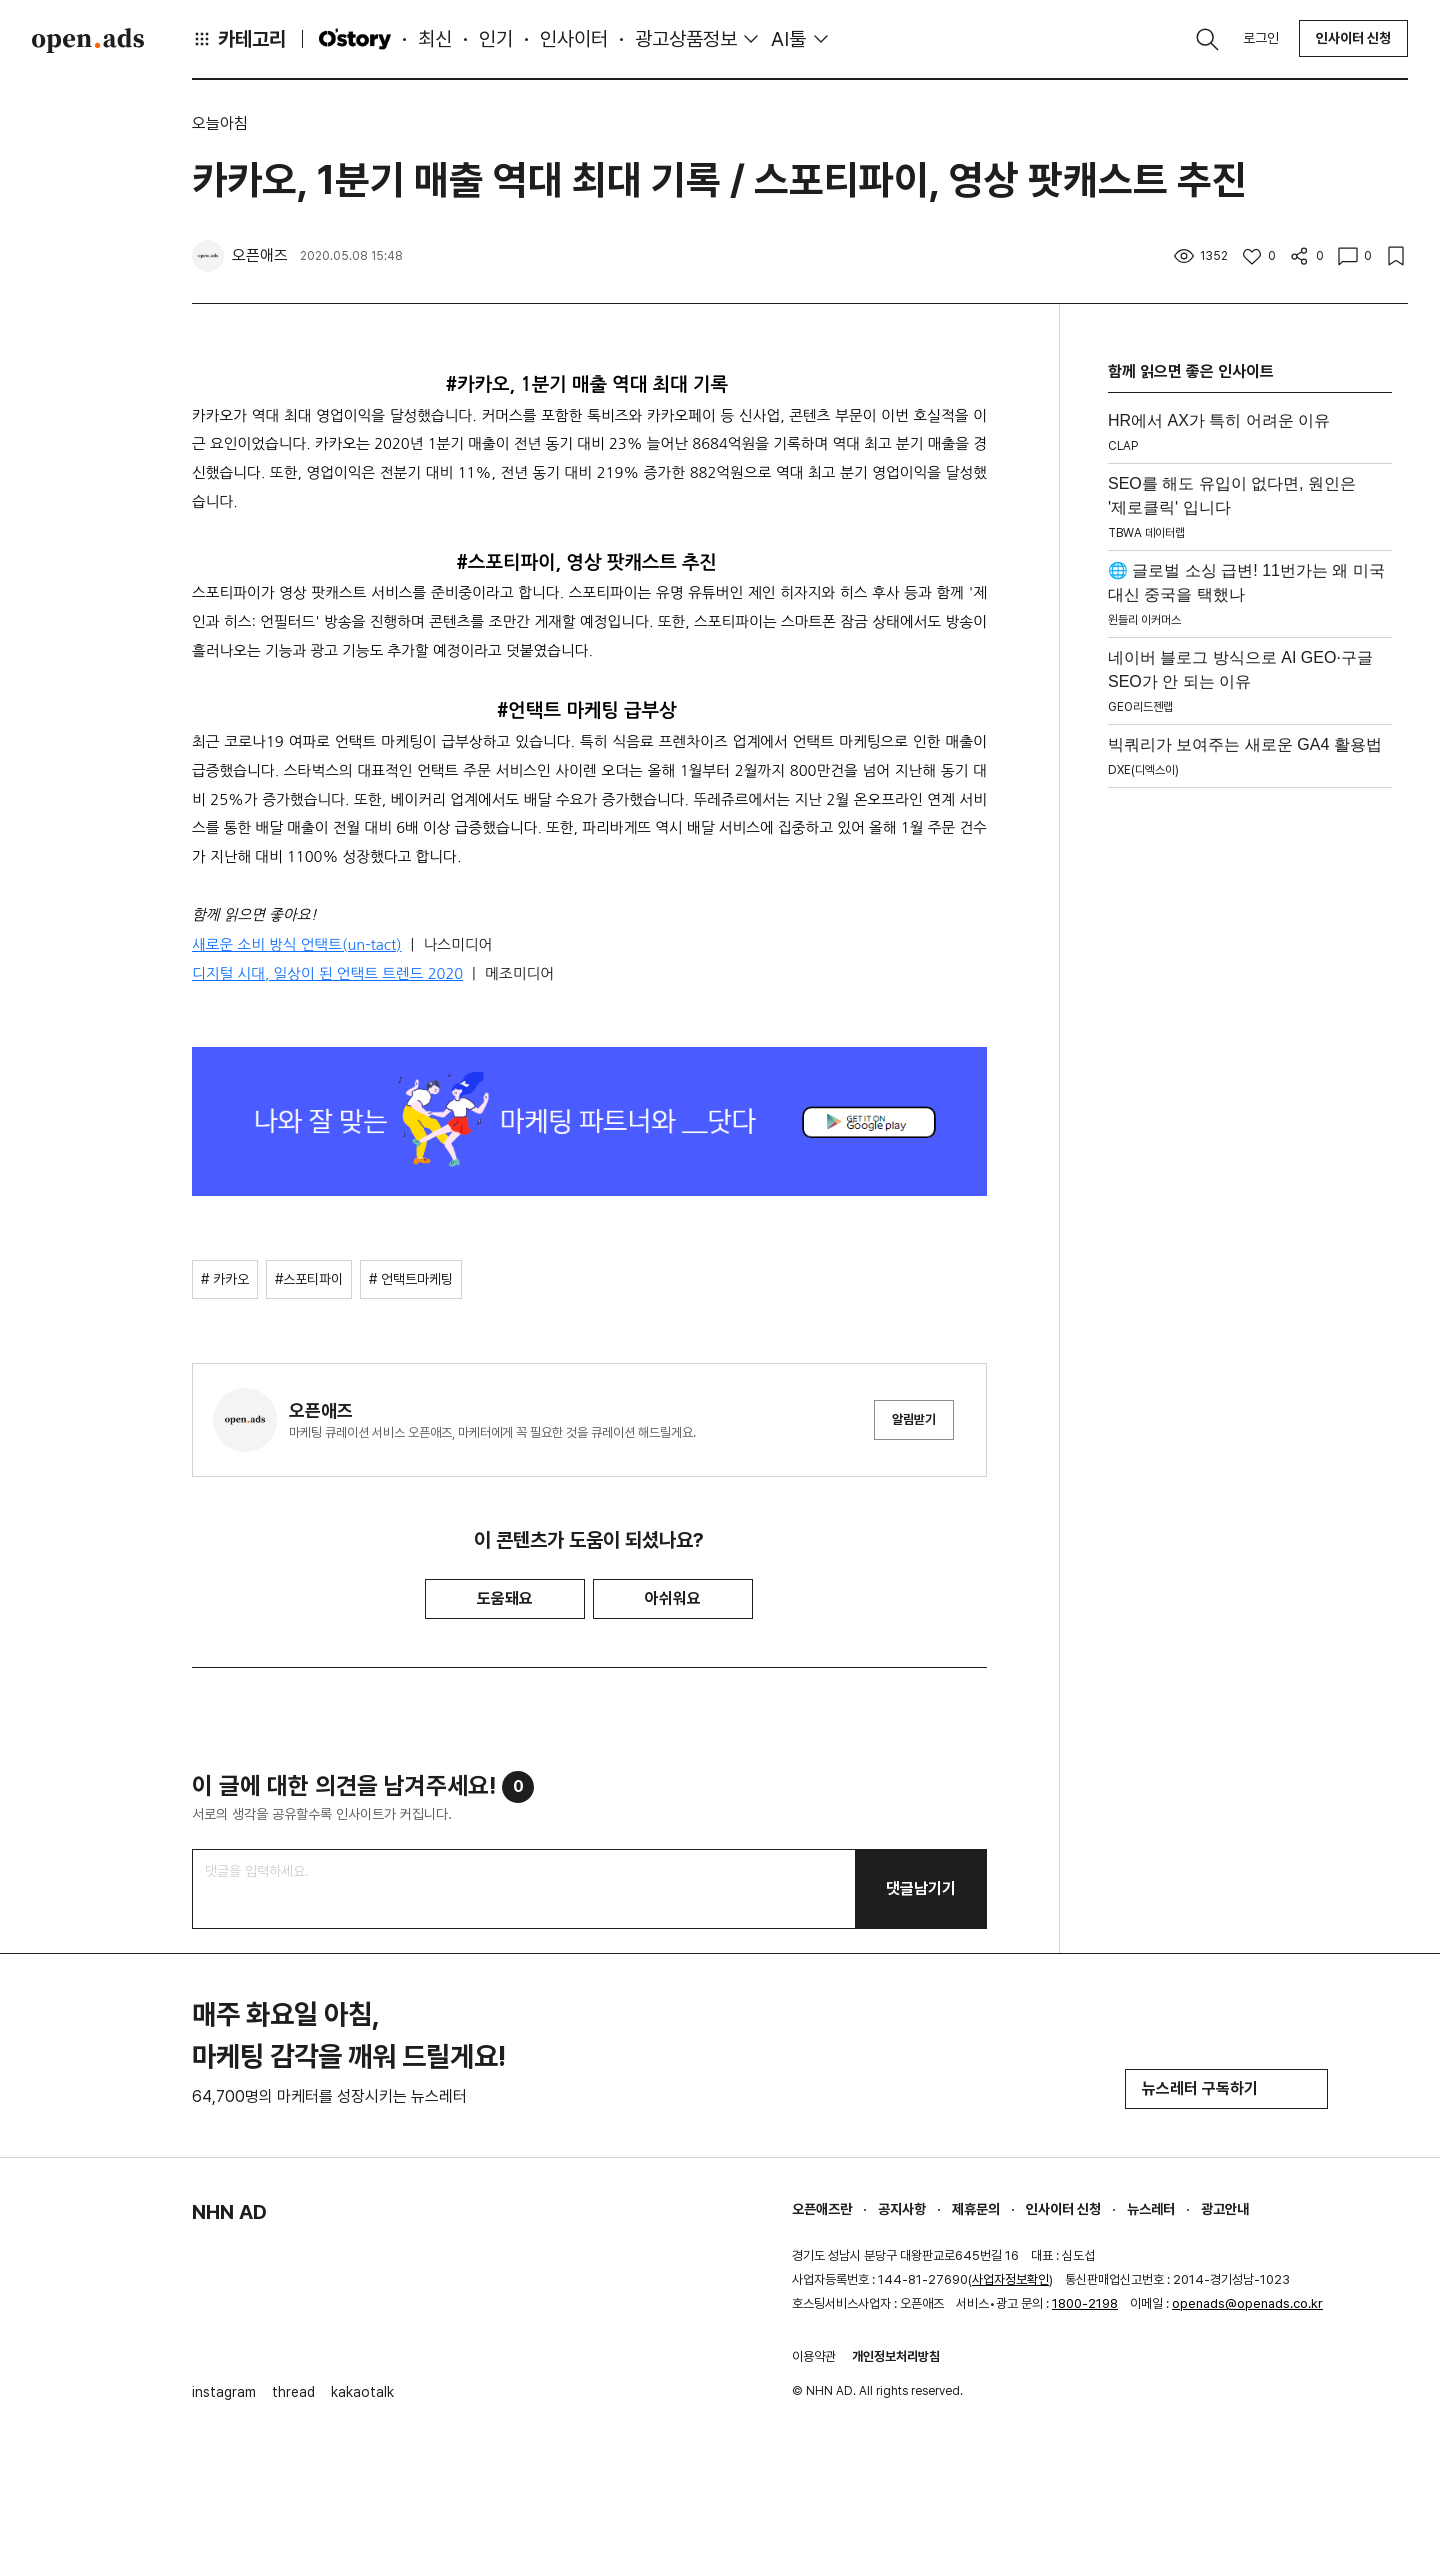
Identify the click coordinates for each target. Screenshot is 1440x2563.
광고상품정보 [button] (686, 39)
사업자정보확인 (1010, 2279)
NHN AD (229, 2212)
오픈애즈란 (822, 2209)
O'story (355, 39)
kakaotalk (362, 2392)
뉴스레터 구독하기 (1226, 2088)
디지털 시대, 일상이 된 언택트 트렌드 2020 (327, 973)
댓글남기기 (921, 1888)
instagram (224, 2392)
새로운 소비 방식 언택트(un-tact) (297, 944)
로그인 (1261, 38)
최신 (435, 39)
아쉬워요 (673, 1598)
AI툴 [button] (788, 39)
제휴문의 (976, 2209)
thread (293, 2392)
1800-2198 (1085, 2303)
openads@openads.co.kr (1247, 2303)
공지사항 (902, 2209)
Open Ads (88, 40)
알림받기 (914, 1419)
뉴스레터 (1151, 2209)
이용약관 (814, 2356)
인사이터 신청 (1353, 38)
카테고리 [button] (239, 39)
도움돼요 (505, 1598)
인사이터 (574, 39)
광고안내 (1225, 2209)
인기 (496, 39)
